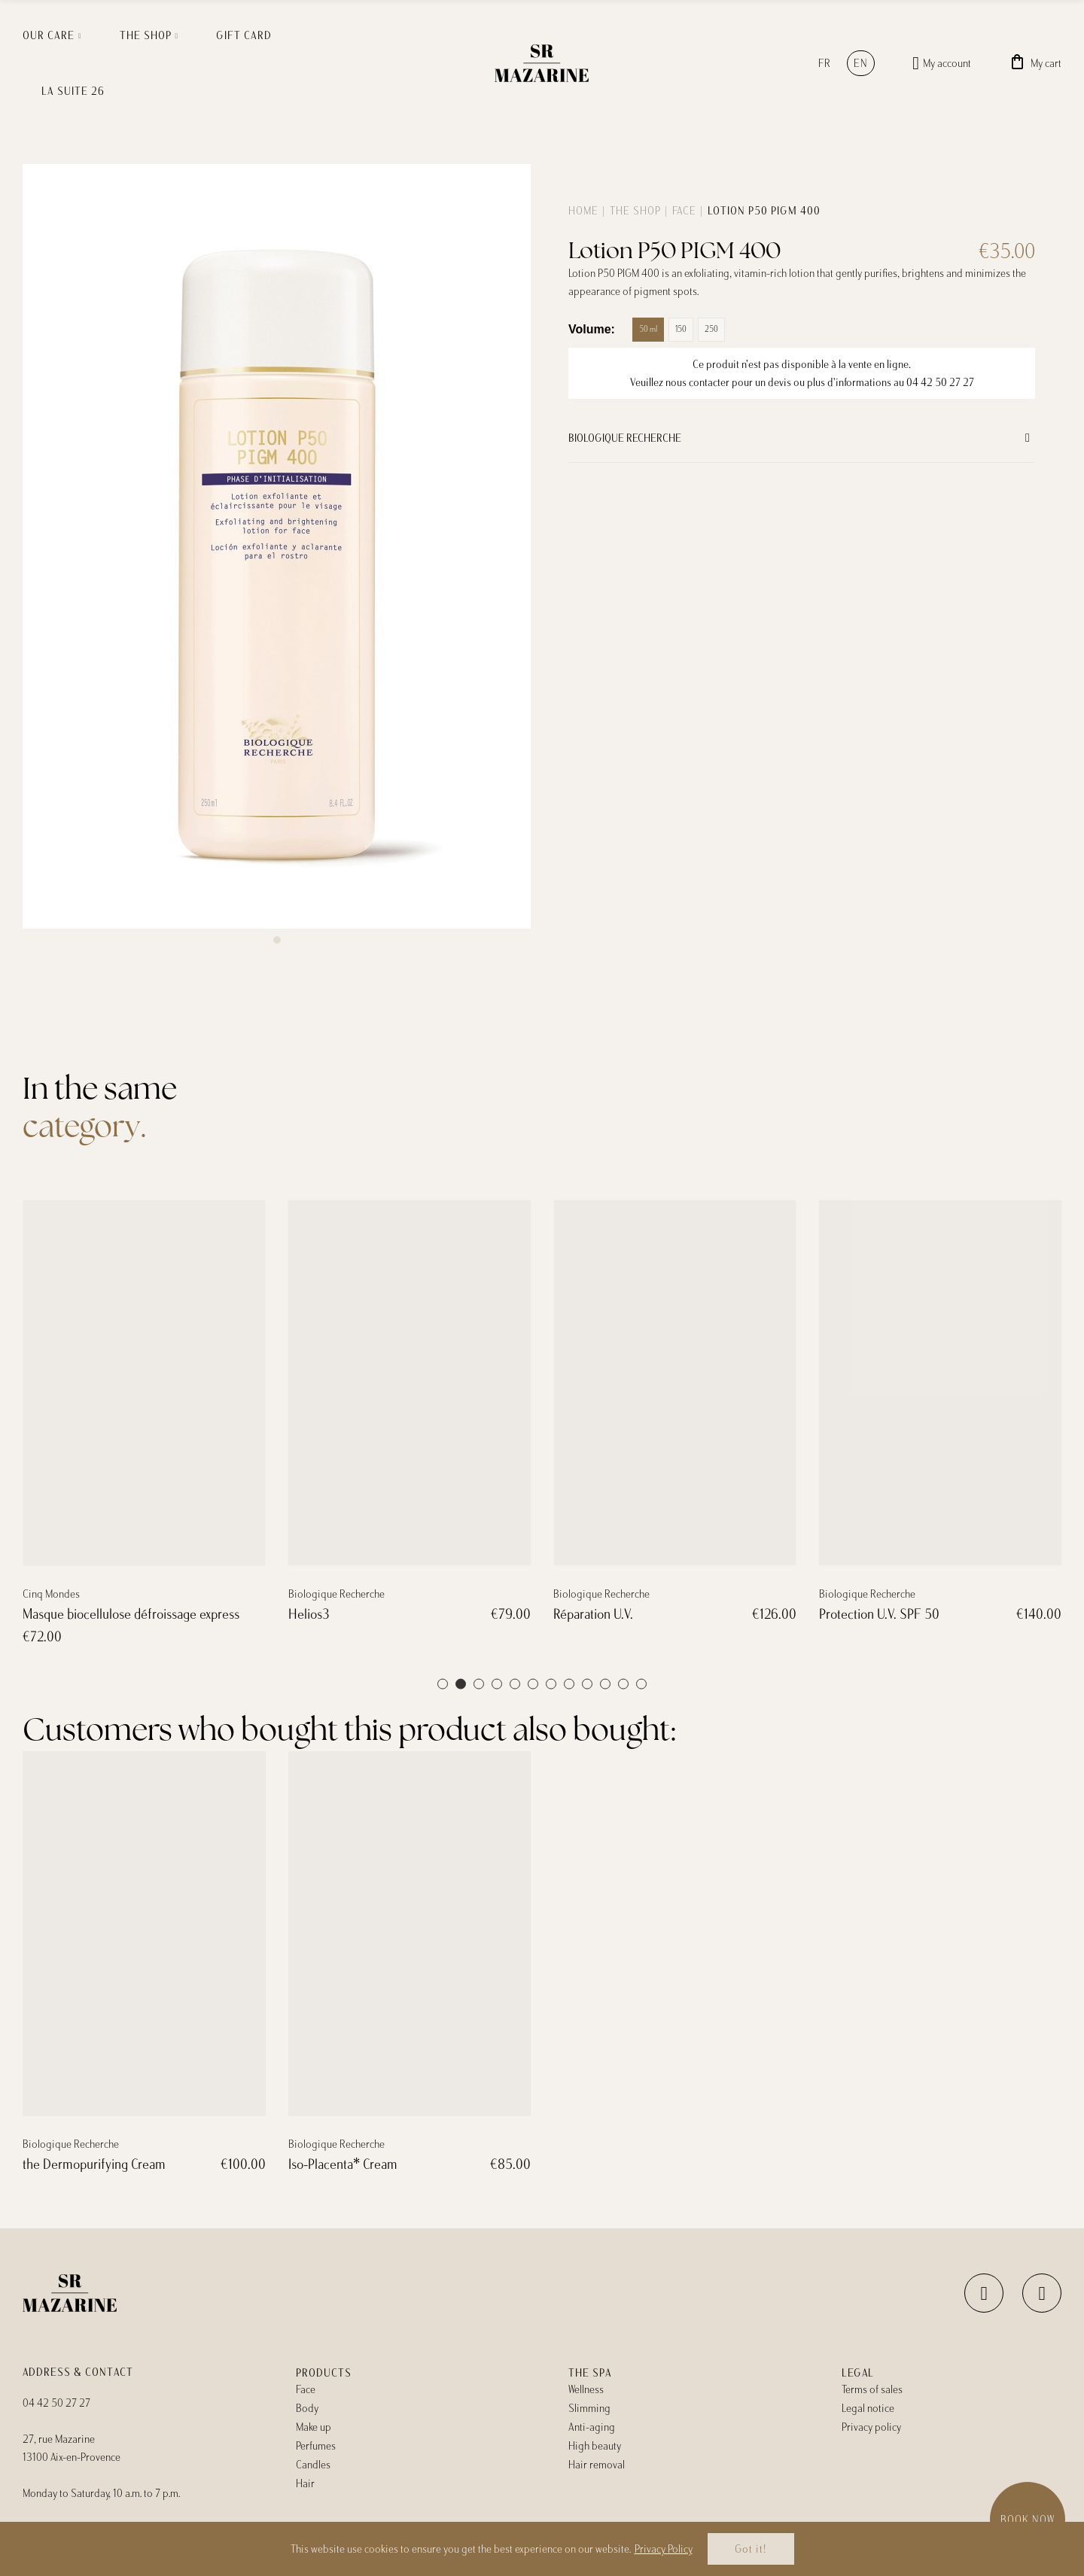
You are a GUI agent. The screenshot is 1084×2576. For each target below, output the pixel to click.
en (861, 63)
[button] (277, 940)
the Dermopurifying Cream (94, 2164)
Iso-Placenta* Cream (342, 2164)
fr (824, 63)
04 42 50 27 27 (940, 382)
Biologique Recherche (624, 438)
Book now (1027, 2519)
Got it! (750, 2549)
